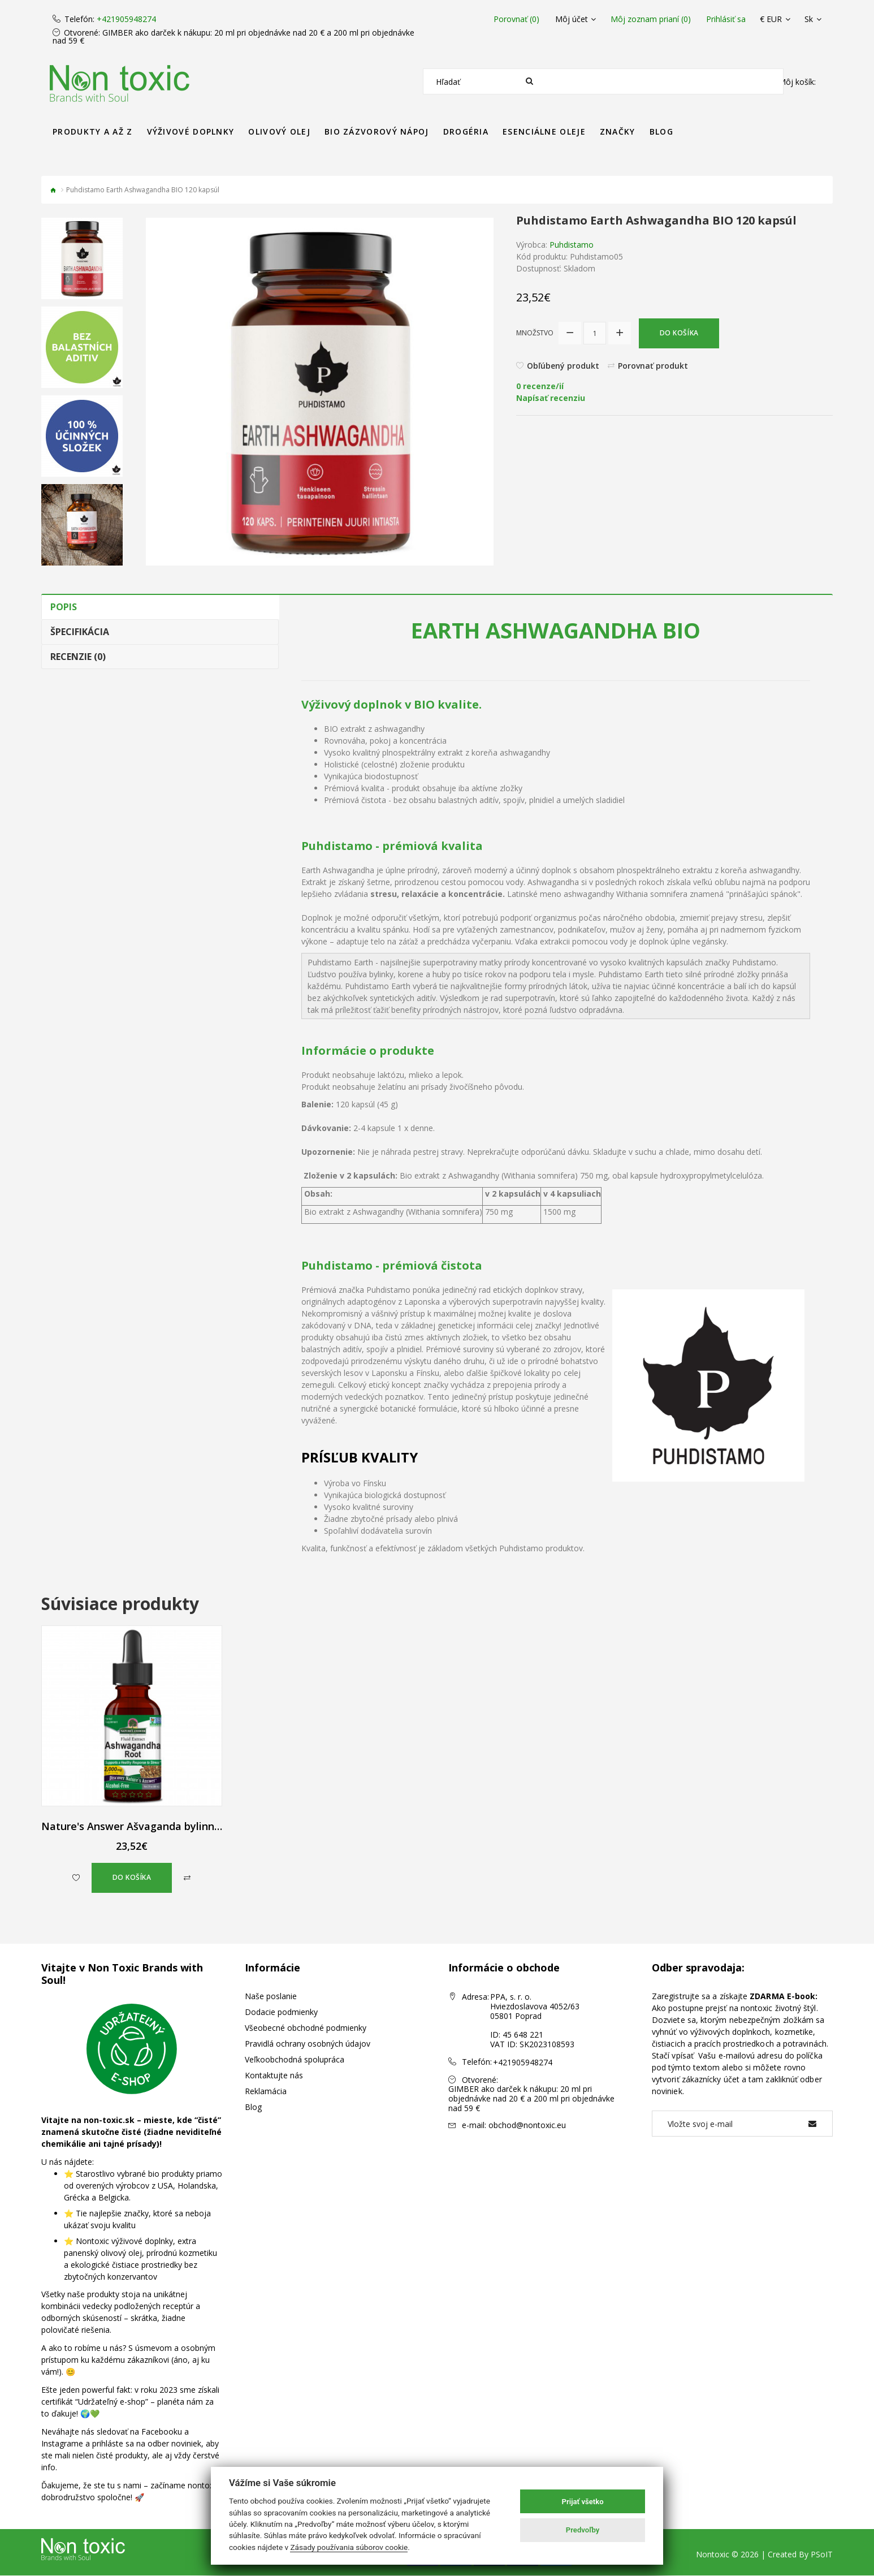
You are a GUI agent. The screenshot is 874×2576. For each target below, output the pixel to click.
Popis (63, 607)
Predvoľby (583, 2530)
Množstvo (534, 333)
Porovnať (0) (515, 19)
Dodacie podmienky (281, 2012)
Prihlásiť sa (726, 19)
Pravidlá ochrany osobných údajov (307, 2044)
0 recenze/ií (540, 387)
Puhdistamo (572, 244)
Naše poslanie (271, 1996)
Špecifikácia (79, 631)
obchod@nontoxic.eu (527, 2125)
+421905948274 (126, 19)
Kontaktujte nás (274, 2075)
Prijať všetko (583, 2501)
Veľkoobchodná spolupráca (294, 2060)
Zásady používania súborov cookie (349, 2547)
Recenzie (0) (78, 656)
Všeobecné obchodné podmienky (305, 2028)
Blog (253, 2107)
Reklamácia (266, 2091)
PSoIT (822, 2554)
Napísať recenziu (550, 399)
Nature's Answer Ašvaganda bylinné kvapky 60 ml (164, 1826)
